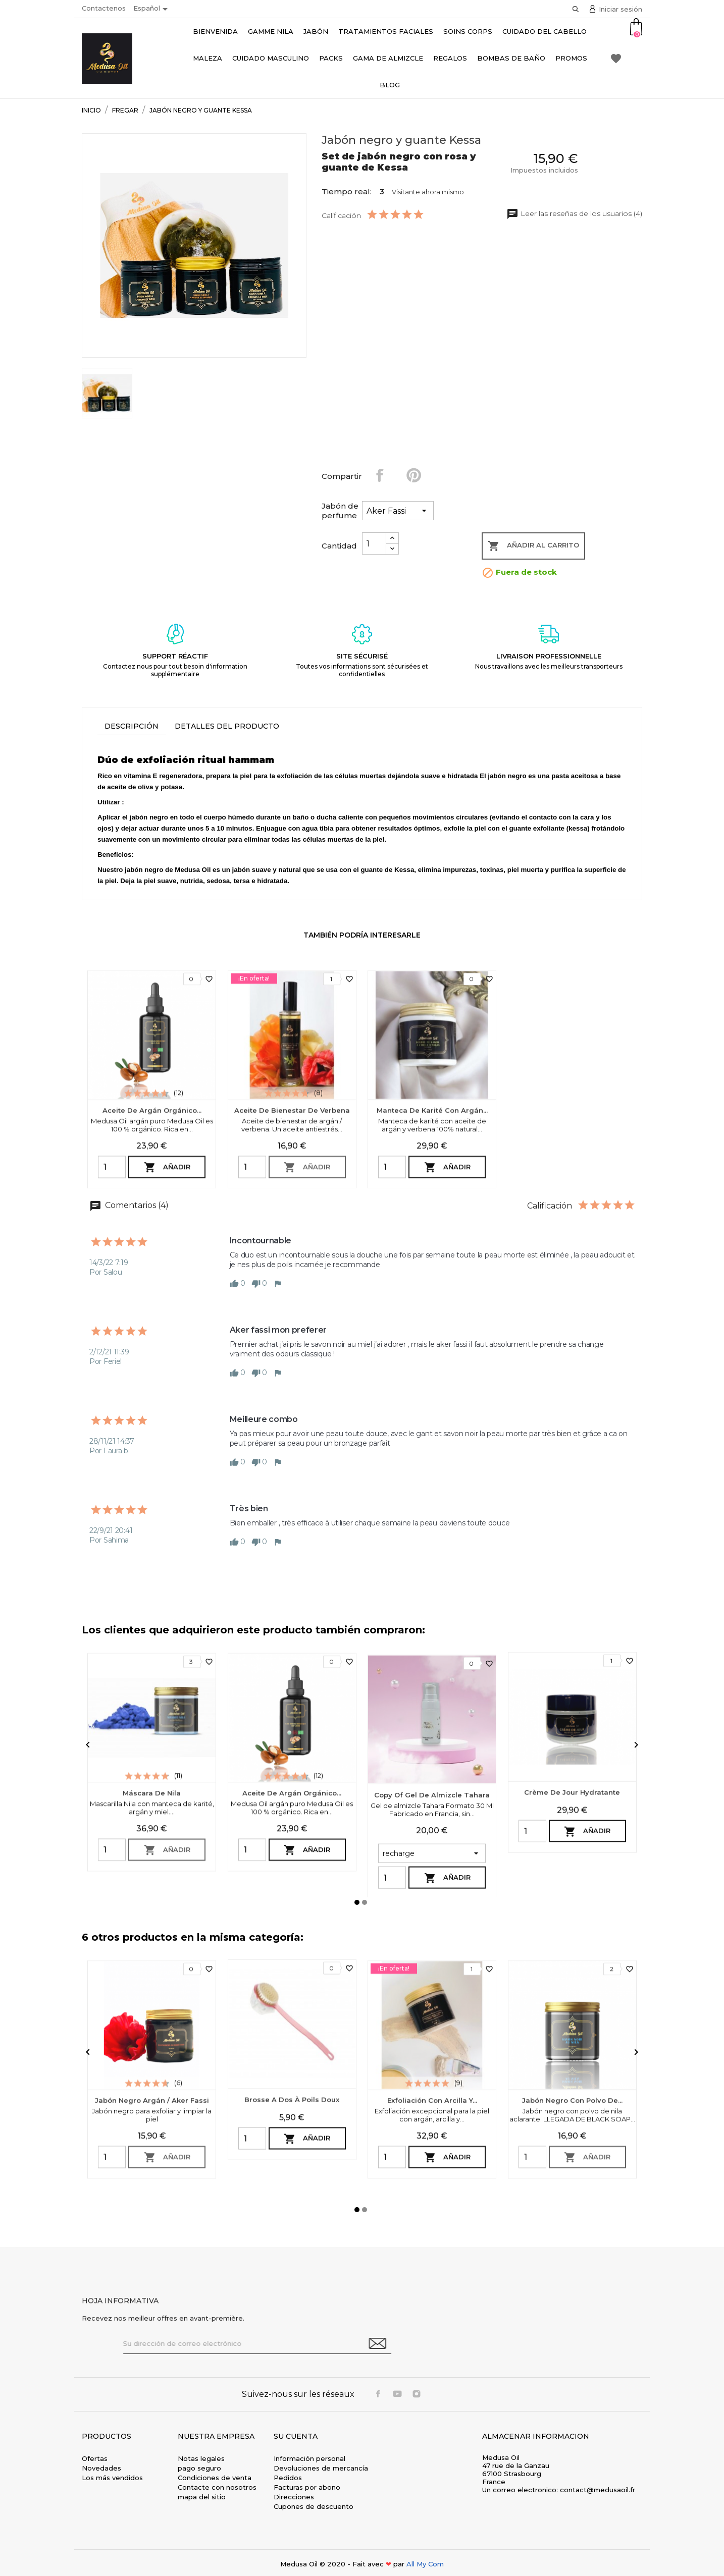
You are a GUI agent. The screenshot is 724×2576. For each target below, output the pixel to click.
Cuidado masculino (270, 58)
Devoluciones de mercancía (321, 2468)
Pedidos (288, 2478)
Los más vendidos (112, 2478)
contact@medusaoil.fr (597, 2490)
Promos (571, 58)
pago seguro (199, 2468)
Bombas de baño (511, 58)
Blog (390, 85)
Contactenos (104, 8)
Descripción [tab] (132, 726)
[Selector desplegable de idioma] (152, 9)
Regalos (450, 58)
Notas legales (201, 2458)
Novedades (101, 2468)
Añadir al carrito (533, 546)
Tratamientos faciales (385, 31)
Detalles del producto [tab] (227, 726)
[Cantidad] (374, 543)
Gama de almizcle (388, 58)
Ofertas (95, 2458)
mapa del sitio (202, 2497)
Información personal (309, 2458)
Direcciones (294, 2497)
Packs (331, 58)
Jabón (315, 31)
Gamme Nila (270, 31)
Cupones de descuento (313, 2506)
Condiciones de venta (214, 2478)
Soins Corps (467, 31)
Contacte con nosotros (217, 2487)
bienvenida (215, 31)
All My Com (425, 2564)
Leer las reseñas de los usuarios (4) (574, 213)
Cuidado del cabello (544, 31)
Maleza (207, 58)
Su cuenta (296, 2436)
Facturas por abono (307, 2487)
